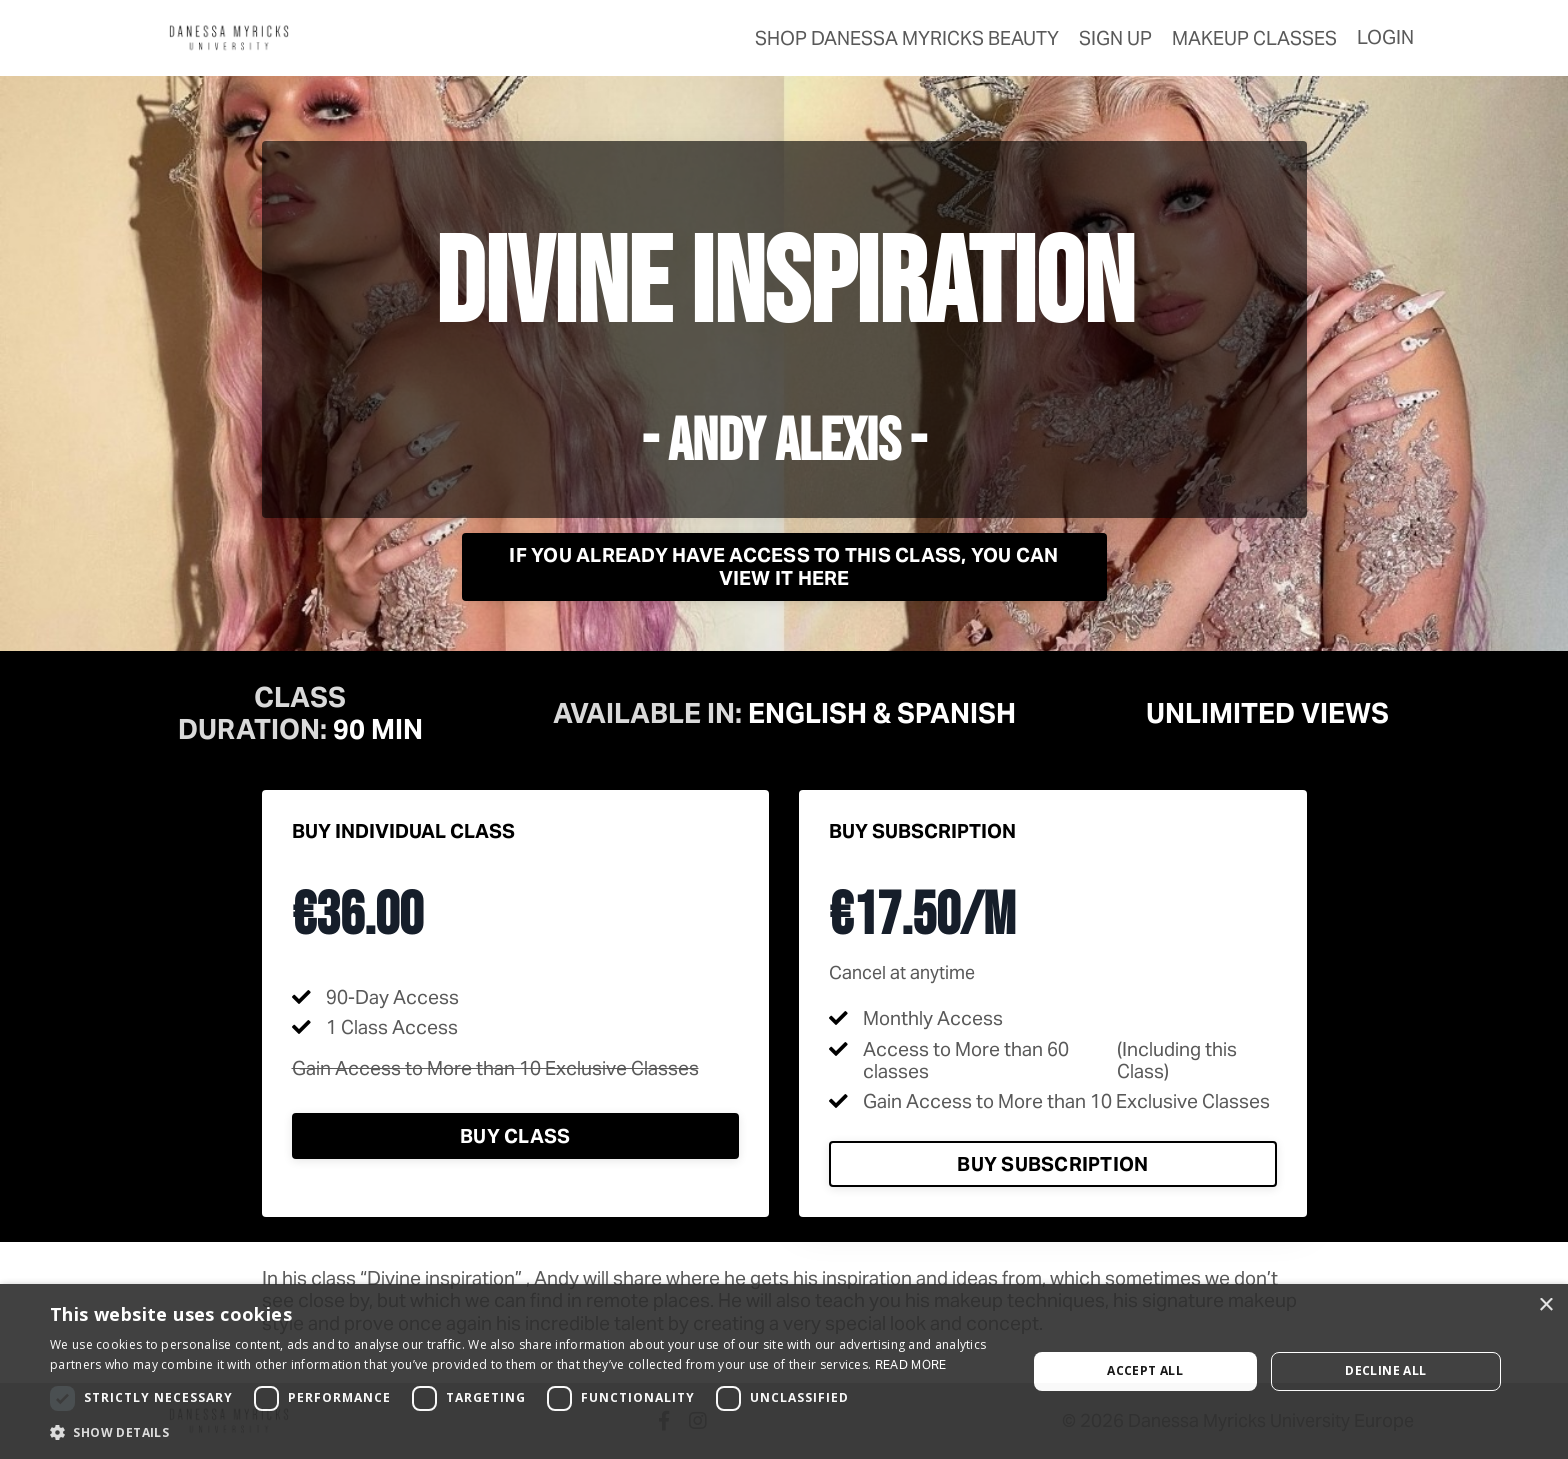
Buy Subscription (1052, 1164)
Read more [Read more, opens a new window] (911, 1364)
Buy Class (515, 1136)
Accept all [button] (1145, 1370)
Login (1385, 37)
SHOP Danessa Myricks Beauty (907, 38)
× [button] (1545, 1305)
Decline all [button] (1385, 1370)
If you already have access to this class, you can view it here (783, 566)
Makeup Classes (1254, 38)
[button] (524, 1433)
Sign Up (1115, 38)
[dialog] (784, 1371)
